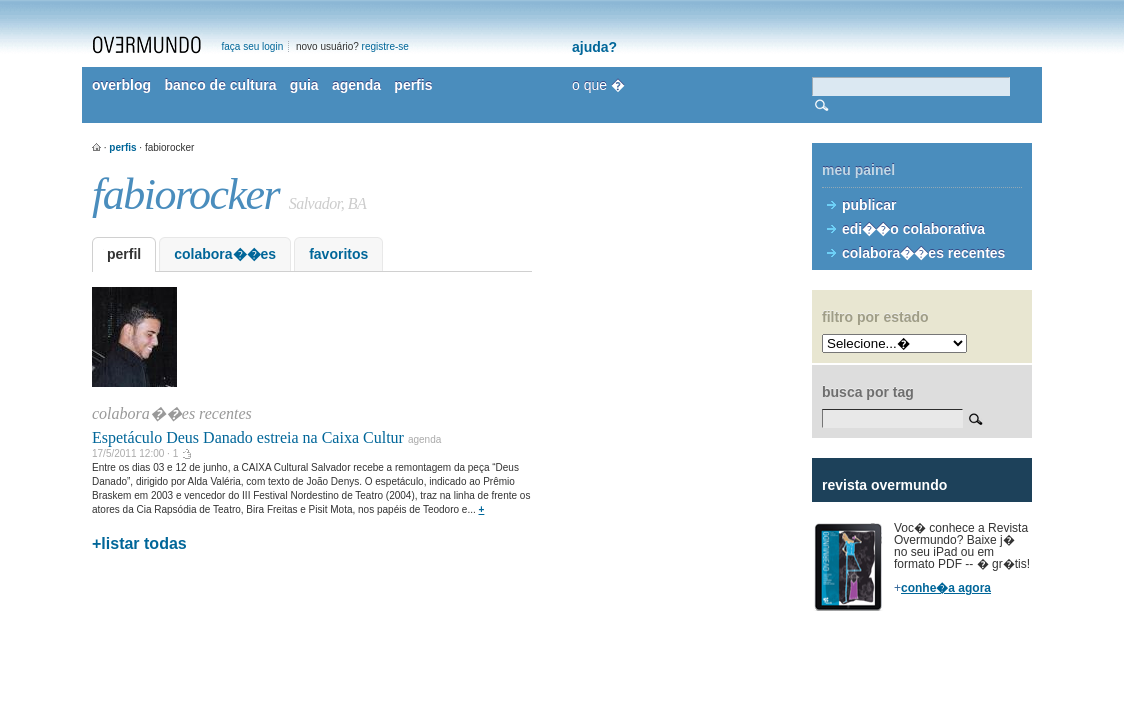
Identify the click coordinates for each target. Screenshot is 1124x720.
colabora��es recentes (923, 253)
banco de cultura (220, 85)
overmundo (147, 45)
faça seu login (253, 46)
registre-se (385, 46)
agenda (356, 85)
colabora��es (225, 254)
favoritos (338, 254)
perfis (413, 85)
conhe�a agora (946, 588)
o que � (598, 85)
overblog (121, 85)
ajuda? (594, 47)
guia (304, 85)
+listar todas (139, 543)
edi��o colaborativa (913, 229)
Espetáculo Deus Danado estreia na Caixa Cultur (248, 437)
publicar (869, 205)
